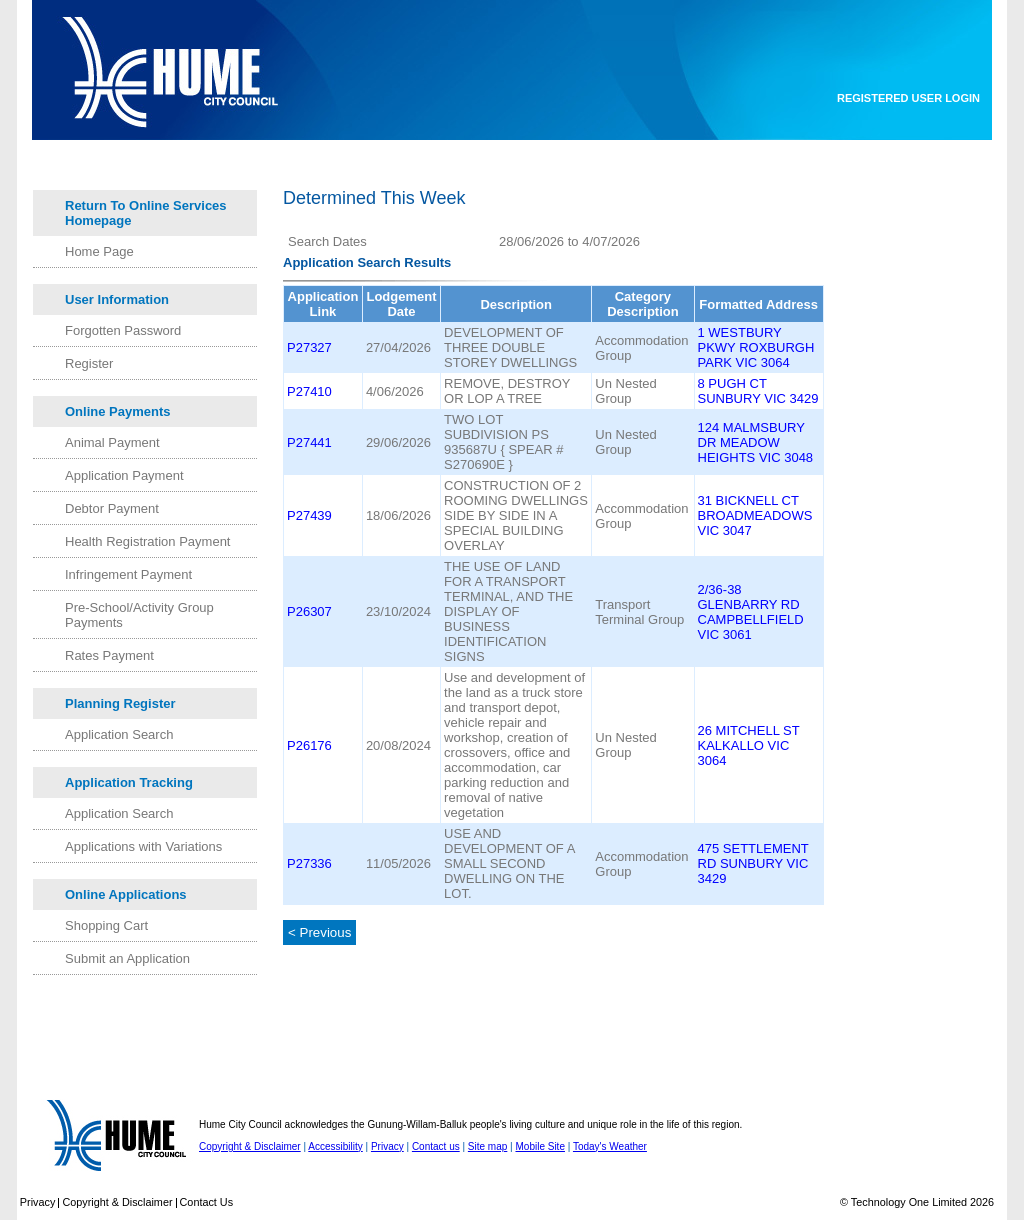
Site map (487, 1146)
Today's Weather (610, 1146)
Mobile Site (539, 1146)
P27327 (309, 347)
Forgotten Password (123, 330)
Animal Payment (112, 442)
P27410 (309, 391)
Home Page (99, 251)
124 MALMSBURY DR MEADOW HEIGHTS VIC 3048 (756, 442)
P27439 (309, 515)
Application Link (323, 304)
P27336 (309, 863)
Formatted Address (758, 304)
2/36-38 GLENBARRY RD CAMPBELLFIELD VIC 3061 (751, 612)
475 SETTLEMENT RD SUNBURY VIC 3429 (753, 863)
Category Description (643, 304)
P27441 (309, 442)
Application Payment (124, 475)
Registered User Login (908, 98)
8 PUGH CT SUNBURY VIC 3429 (758, 391)
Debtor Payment (112, 508)
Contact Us (207, 1202)
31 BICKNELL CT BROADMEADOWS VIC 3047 (755, 515)
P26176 (309, 745)
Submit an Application (127, 958)
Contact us (436, 1146)
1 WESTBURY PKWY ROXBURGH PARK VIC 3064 (756, 347)
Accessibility (335, 1146)
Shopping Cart (106, 925)
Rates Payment (109, 655)
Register (89, 363)
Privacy (387, 1146)
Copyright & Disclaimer (250, 1146)
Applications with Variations (143, 846)
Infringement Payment (128, 574)
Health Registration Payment (147, 541)
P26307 (309, 611)
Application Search (119, 734)
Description (516, 304)
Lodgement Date (401, 304)
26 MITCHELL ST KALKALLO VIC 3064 (749, 745)
